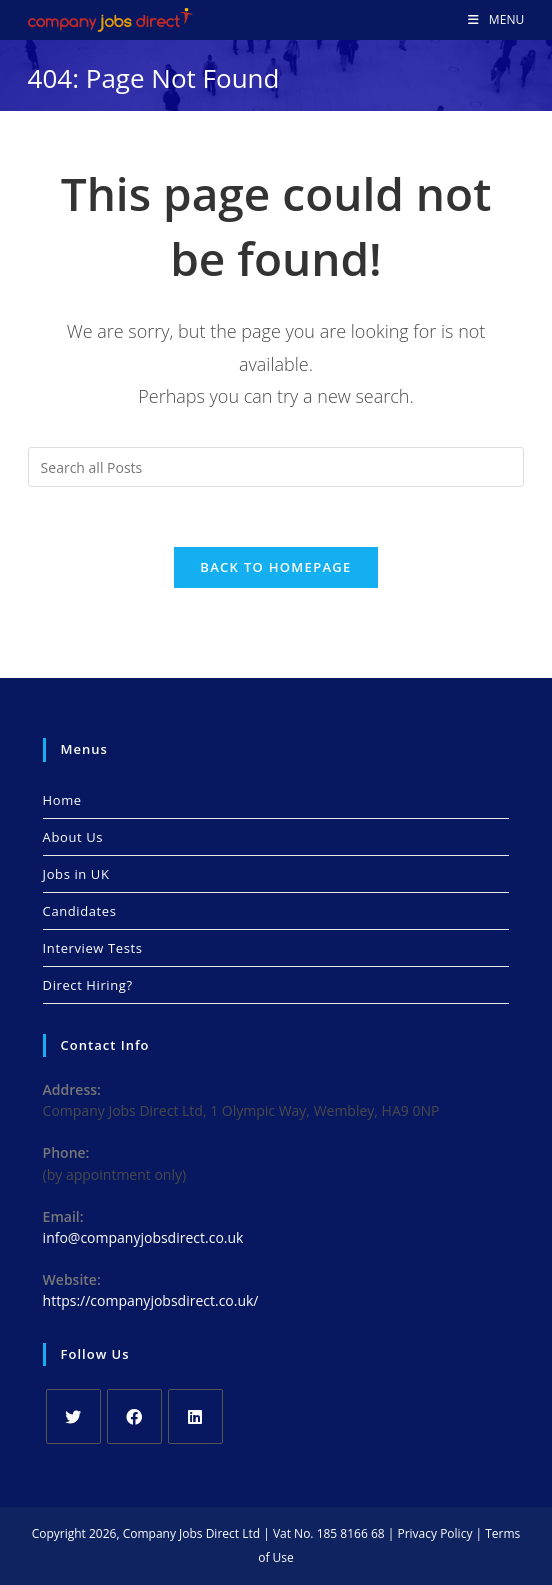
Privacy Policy (434, 1533)
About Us (73, 837)
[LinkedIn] (195, 1416)
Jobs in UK (76, 874)
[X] (73, 1416)
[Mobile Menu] (496, 20)
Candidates (80, 911)
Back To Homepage (275, 567)
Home (62, 800)
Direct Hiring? (88, 985)
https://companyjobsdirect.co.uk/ (151, 1300)
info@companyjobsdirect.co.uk (143, 1237)
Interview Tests (93, 948)
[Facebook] (134, 1416)
